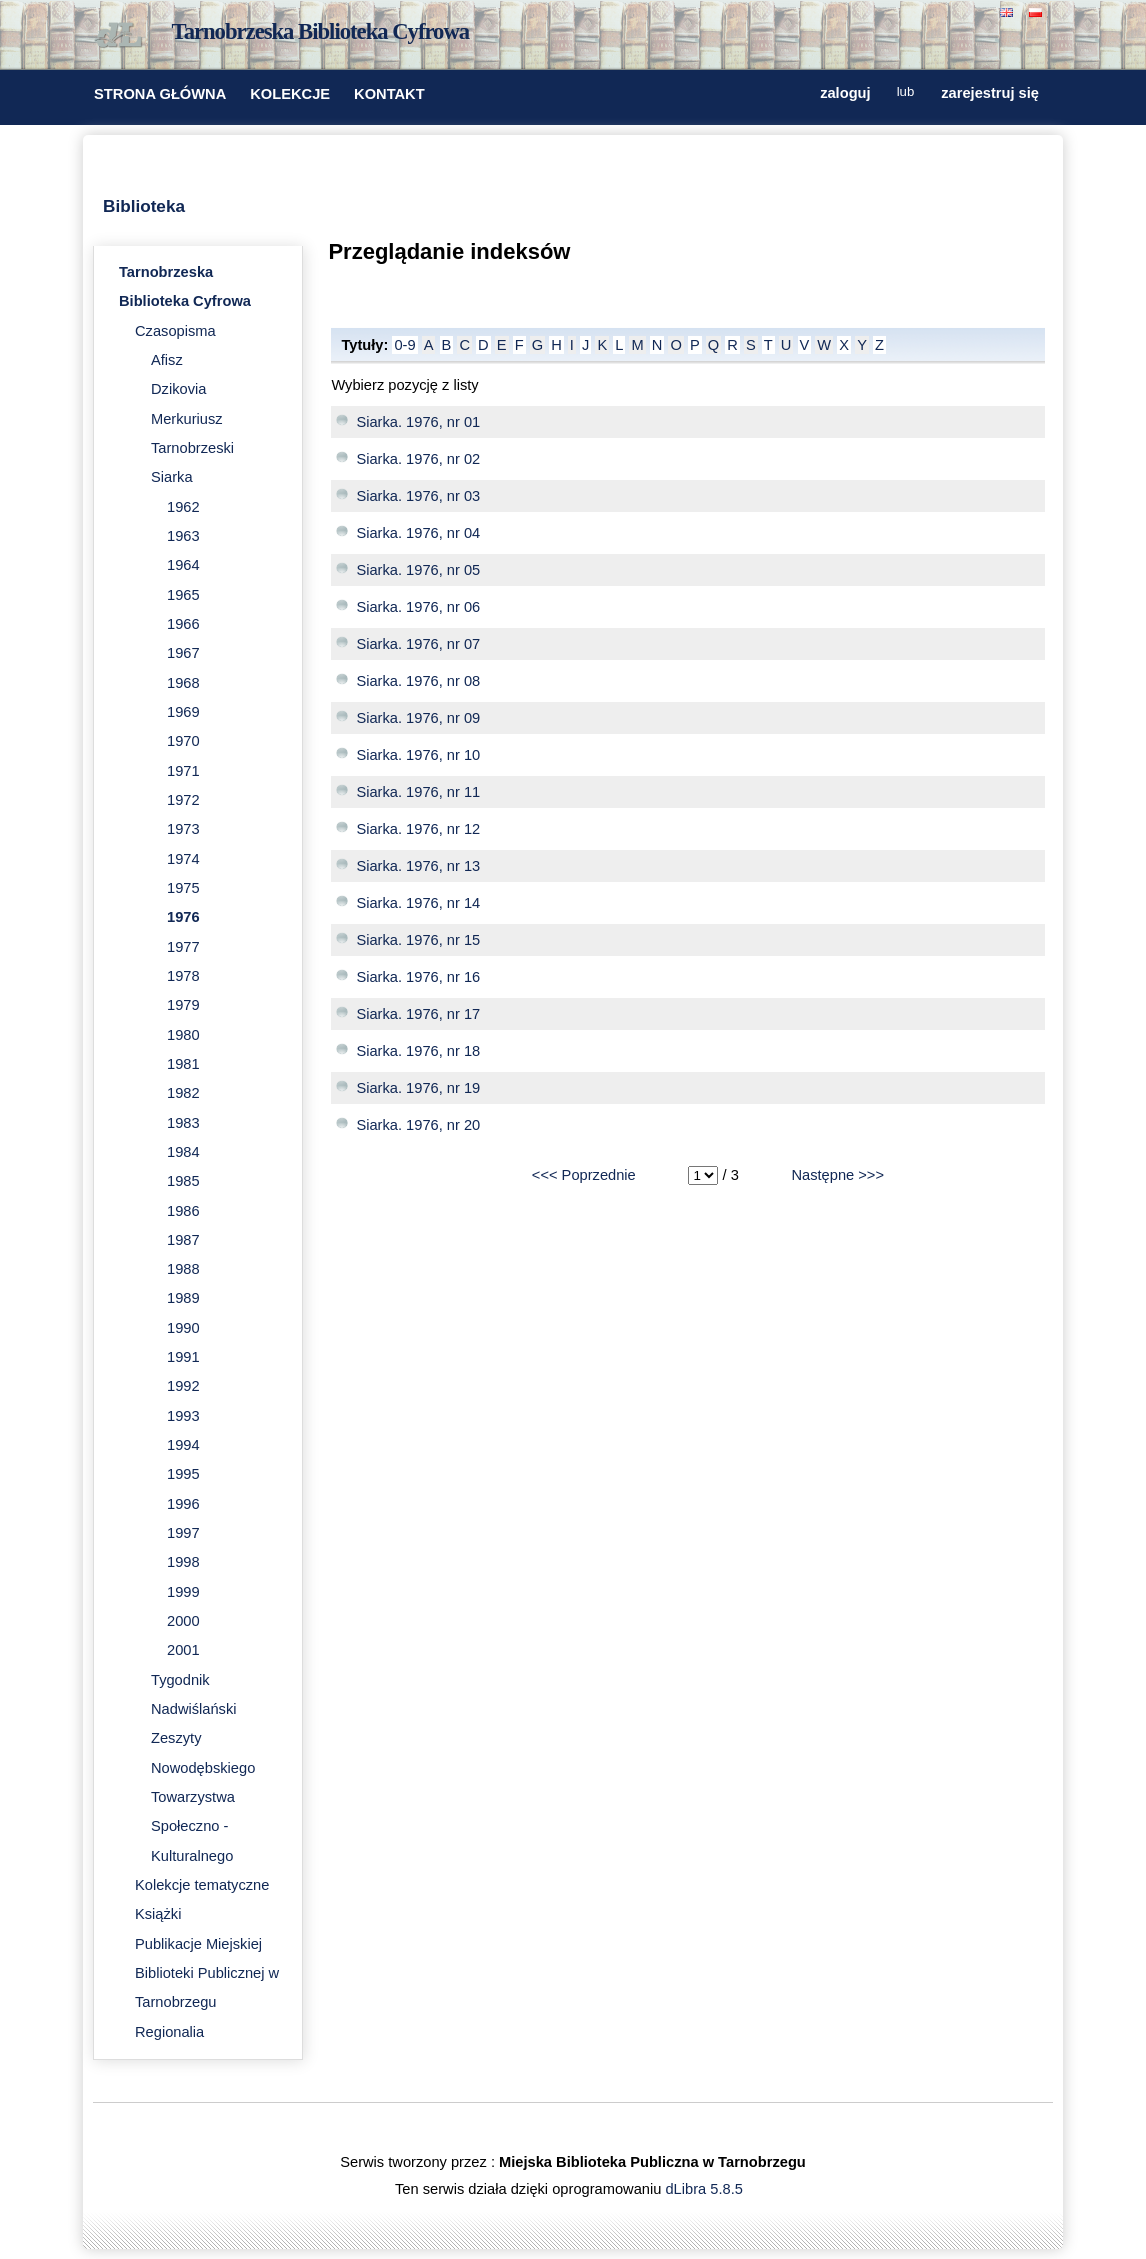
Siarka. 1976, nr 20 (418, 1125)
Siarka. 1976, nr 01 (418, 422)
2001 (183, 1650)
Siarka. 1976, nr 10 (418, 755)
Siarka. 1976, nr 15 (418, 940)
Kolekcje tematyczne (202, 1885)
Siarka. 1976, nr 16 (418, 977)
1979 (183, 1005)
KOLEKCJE (290, 94)
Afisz (167, 360)
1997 (183, 1533)
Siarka (172, 477)
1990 (183, 1328)
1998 (183, 1562)
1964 (183, 565)
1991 (183, 1357)
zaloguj (845, 92)
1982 (183, 1093)
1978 (183, 976)
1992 (183, 1386)
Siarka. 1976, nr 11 (418, 792)
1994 (183, 1445)
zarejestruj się (990, 92)
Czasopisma (175, 331)
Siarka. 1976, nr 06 (418, 607)
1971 (183, 771)
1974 (183, 859)
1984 (183, 1152)
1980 (183, 1035)
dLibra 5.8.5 (705, 2189)
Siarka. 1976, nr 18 (418, 1051)
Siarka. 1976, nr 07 (418, 644)
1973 (183, 829)
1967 (183, 653)
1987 (183, 1240)
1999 (183, 1592)
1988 (183, 1269)
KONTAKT (389, 94)
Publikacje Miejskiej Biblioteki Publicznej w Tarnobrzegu (207, 1973)
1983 (183, 1123)
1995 (183, 1474)
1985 (183, 1181)
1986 (183, 1211)
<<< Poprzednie (584, 1175)
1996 (183, 1504)
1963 (183, 536)
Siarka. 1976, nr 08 (418, 681)
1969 (183, 712)
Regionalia (169, 2032)
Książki (158, 1914)
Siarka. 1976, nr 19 (418, 1088)
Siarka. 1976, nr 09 (418, 718)
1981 (183, 1064)
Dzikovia (178, 389)
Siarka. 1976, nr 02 (418, 459)
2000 (183, 1621)
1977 (183, 947)
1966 (183, 624)
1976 (183, 917)
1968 (183, 683)
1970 (183, 741)
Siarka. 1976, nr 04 (418, 533)
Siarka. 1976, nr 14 (418, 903)
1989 (183, 1298)
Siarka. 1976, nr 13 (418, 866)
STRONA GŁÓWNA (160, 94)
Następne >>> (837, 1175)
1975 (183, 888)
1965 (183, 595)
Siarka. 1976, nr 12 (418, 829)
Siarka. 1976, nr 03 (418, 496)
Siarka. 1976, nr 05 (418, 570)
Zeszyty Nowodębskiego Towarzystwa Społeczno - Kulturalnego (203, 1796)
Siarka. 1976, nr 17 (418, 1014)
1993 (183, 1416)
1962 (183, 507)
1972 (183, 800)
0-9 (404, 345)
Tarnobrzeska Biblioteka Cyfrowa (321, 31)
